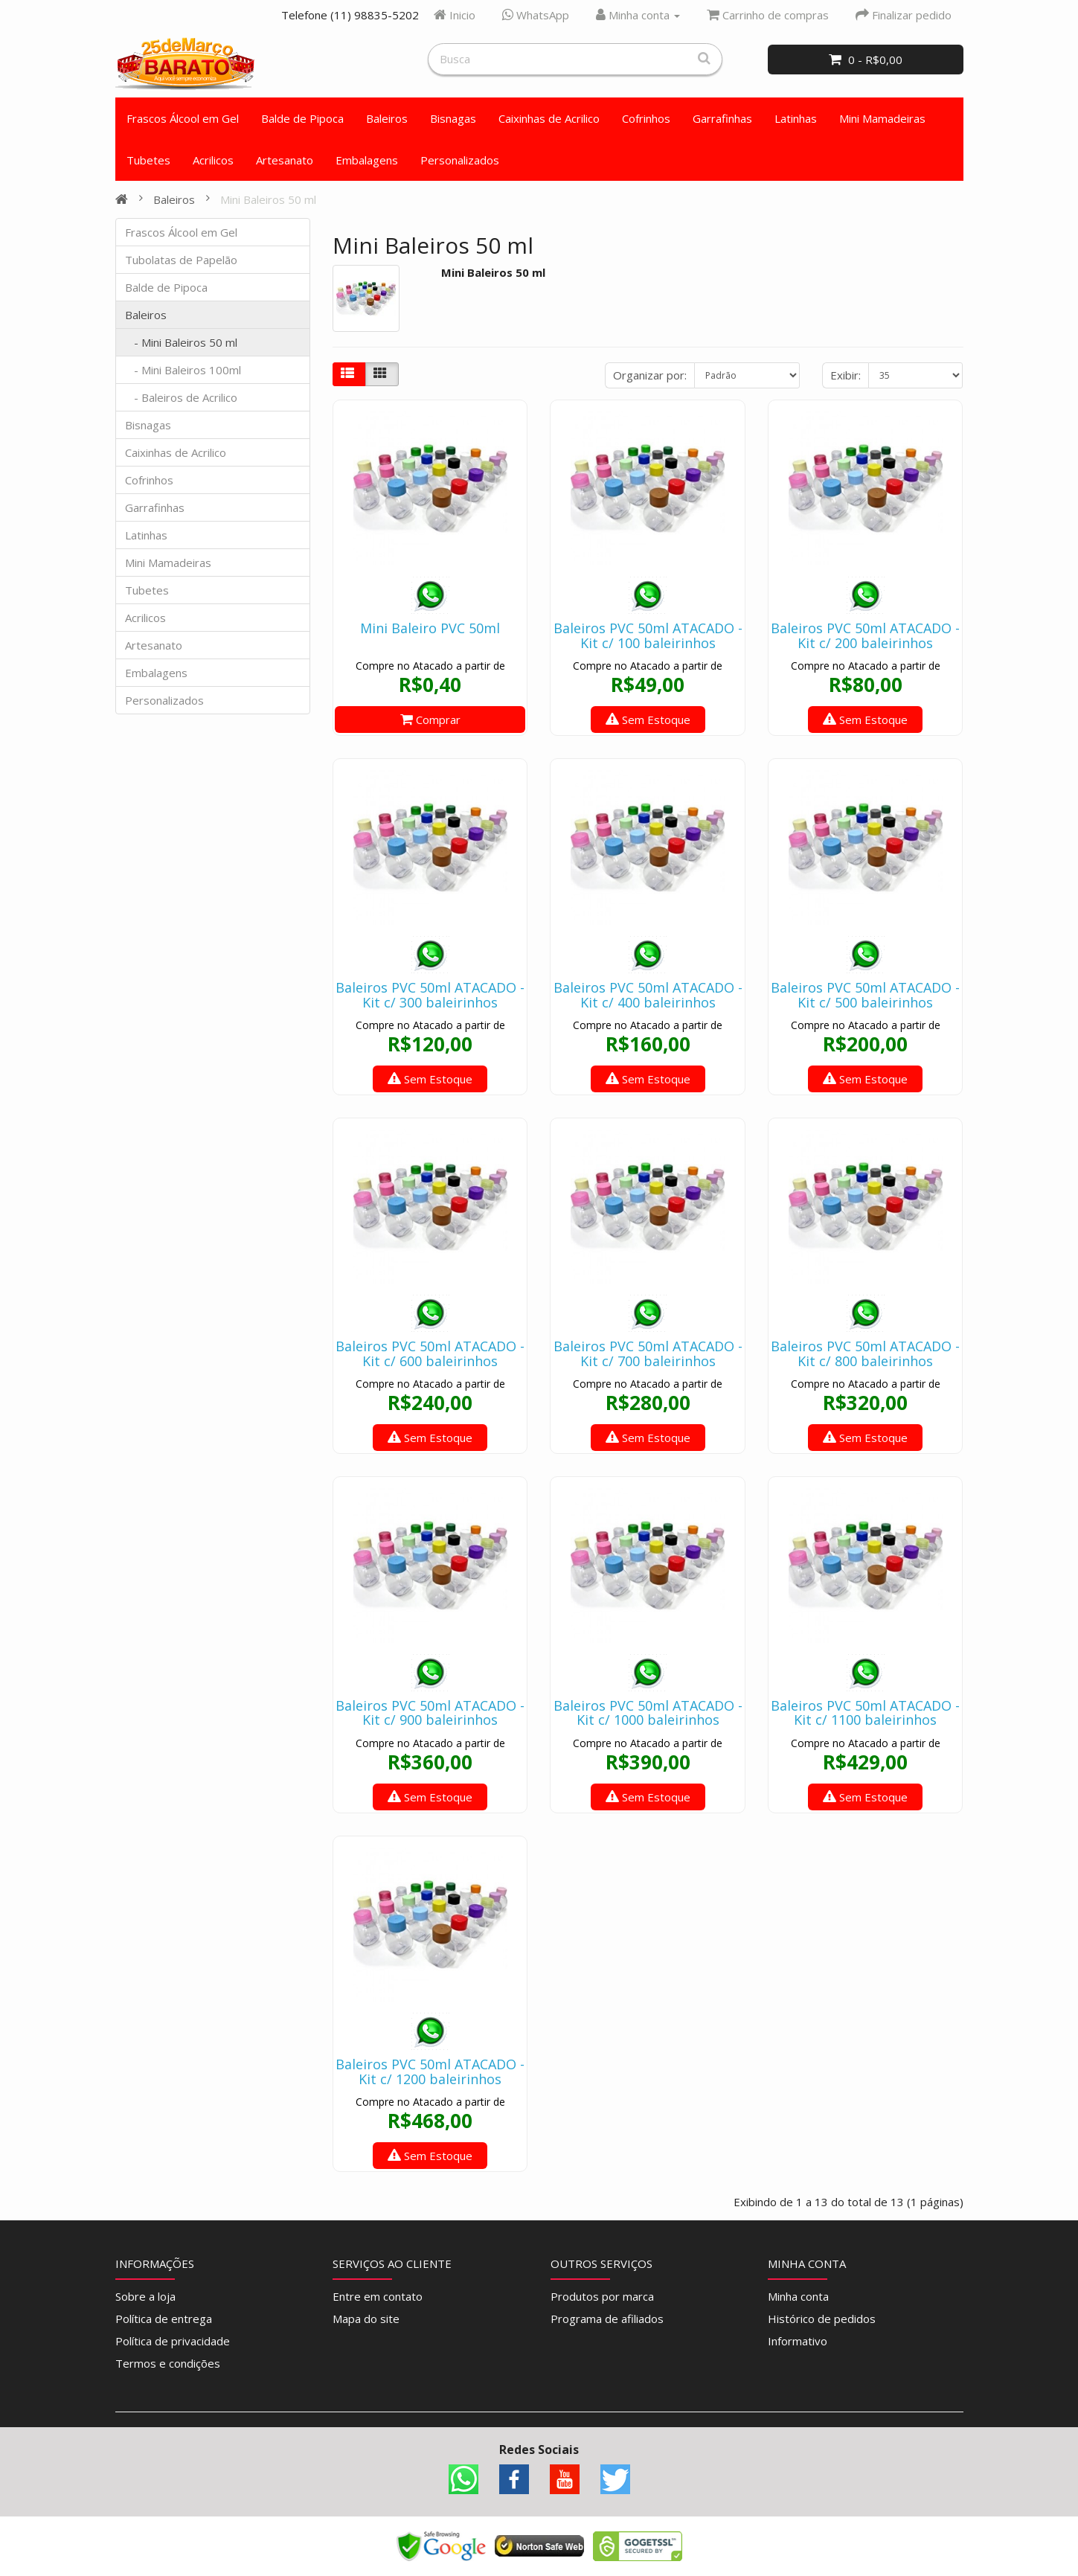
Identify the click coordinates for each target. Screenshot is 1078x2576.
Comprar (430, 719)
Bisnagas (453, 118)
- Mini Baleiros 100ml (183, 369)
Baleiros (387, 118)
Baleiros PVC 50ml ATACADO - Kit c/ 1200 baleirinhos (430, 2071)
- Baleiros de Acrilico (181, 397)
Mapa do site (366, 2318)
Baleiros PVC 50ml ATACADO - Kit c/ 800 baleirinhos (865, 1353)
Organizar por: (650, 375)
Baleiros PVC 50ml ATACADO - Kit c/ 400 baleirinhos (648, 994)
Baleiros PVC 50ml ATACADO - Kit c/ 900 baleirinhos (430, 1712)
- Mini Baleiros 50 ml (181, 342)
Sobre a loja (145, 2296)
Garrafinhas (722, 118)
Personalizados (459, 160)
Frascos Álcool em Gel (182, 118)
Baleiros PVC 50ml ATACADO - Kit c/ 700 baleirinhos (648, 1353)
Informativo (797, 2340)
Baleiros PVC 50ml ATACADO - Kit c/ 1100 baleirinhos (865, 1712)
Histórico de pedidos (822, 2318)
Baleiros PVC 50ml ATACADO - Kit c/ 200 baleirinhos (865, 635)
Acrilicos (213, 160)
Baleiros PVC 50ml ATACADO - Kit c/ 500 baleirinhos (865, 994)
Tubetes (148, 160)
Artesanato (284, 160)
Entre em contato (378, 2296)
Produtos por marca (602, 2296)
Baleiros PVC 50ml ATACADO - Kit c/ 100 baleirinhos (648, 635)
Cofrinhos (646, 118)
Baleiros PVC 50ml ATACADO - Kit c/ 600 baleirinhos (430, 1353)
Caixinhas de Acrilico (549, 118)
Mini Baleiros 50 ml (268, 199)
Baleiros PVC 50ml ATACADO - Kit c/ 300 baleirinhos (430, 994)
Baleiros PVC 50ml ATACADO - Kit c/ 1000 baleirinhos (648, 1712)
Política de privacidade (172, 2340)
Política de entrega (163, 2318)
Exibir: (845, 375)
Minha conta (798, 2296)
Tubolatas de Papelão (181, 259)
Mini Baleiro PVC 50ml (430, 628)
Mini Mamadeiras (882, 118)
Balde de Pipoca (302, 118)
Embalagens (367, 160)
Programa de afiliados (607, 2318)
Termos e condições (167, 2363)
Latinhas (795, 118)
